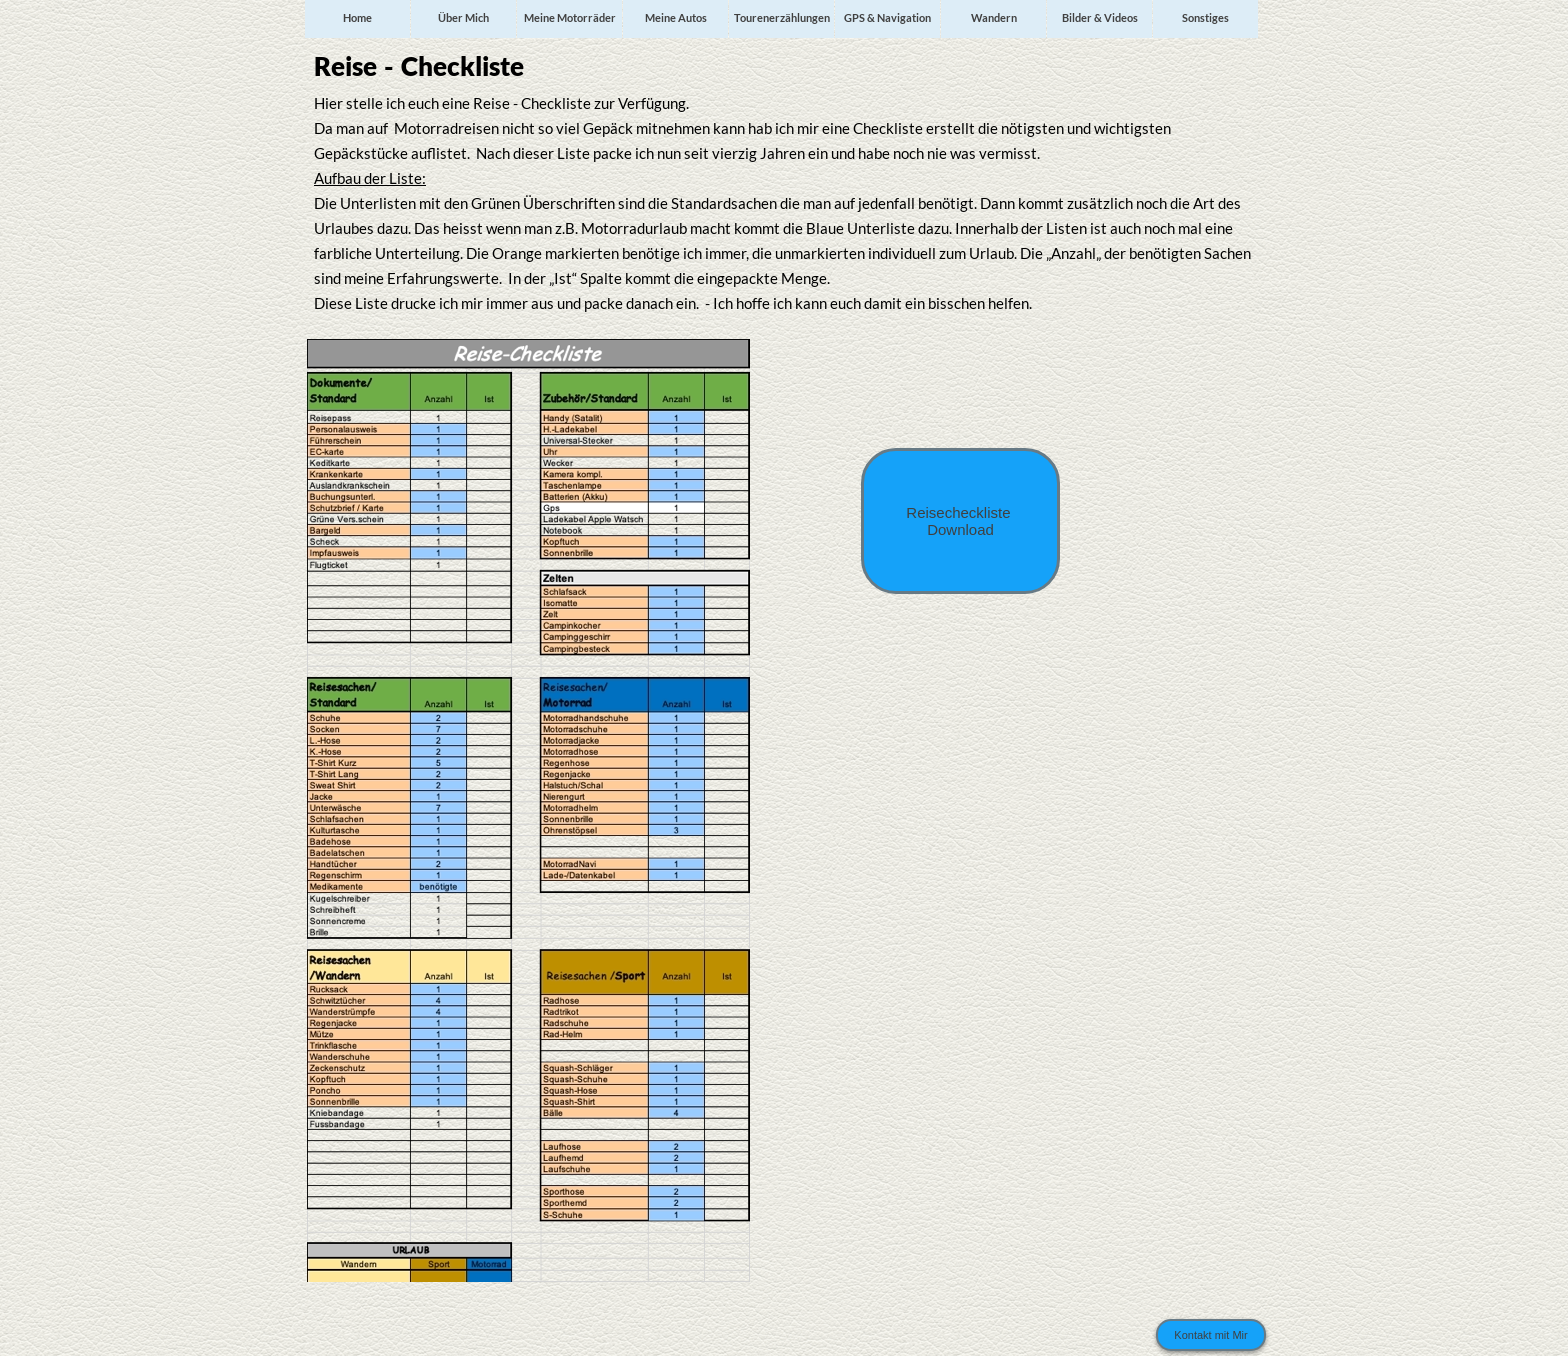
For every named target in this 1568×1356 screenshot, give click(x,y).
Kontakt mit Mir (1210, 1335)
